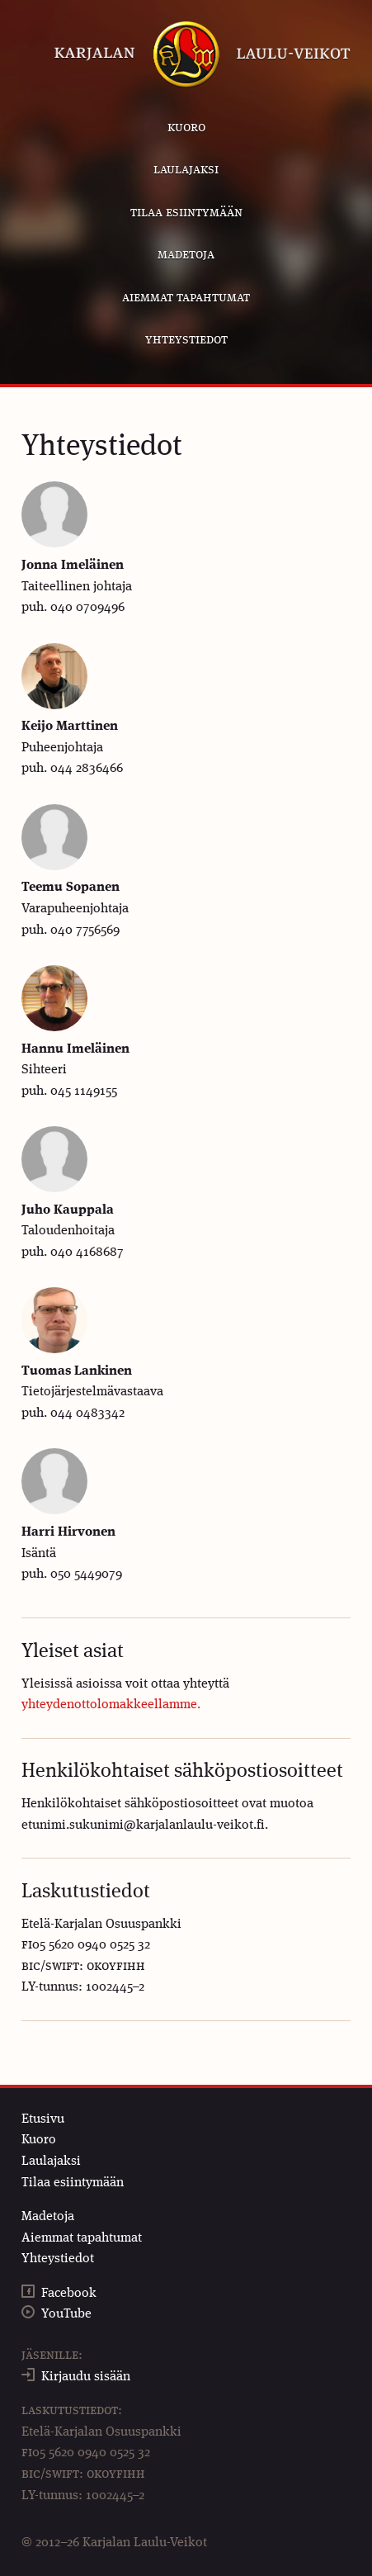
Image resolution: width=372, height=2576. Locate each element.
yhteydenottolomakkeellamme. (110, 1705)
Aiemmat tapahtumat (186, 298)
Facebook (69, 2293)
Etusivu (42, 2119)
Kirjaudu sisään (85, 2377)
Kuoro (186, 128)
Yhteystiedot (186, 340)
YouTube (66, 2314)
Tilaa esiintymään (186, 213)
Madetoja (186, 255)
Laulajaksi (186, 170)
